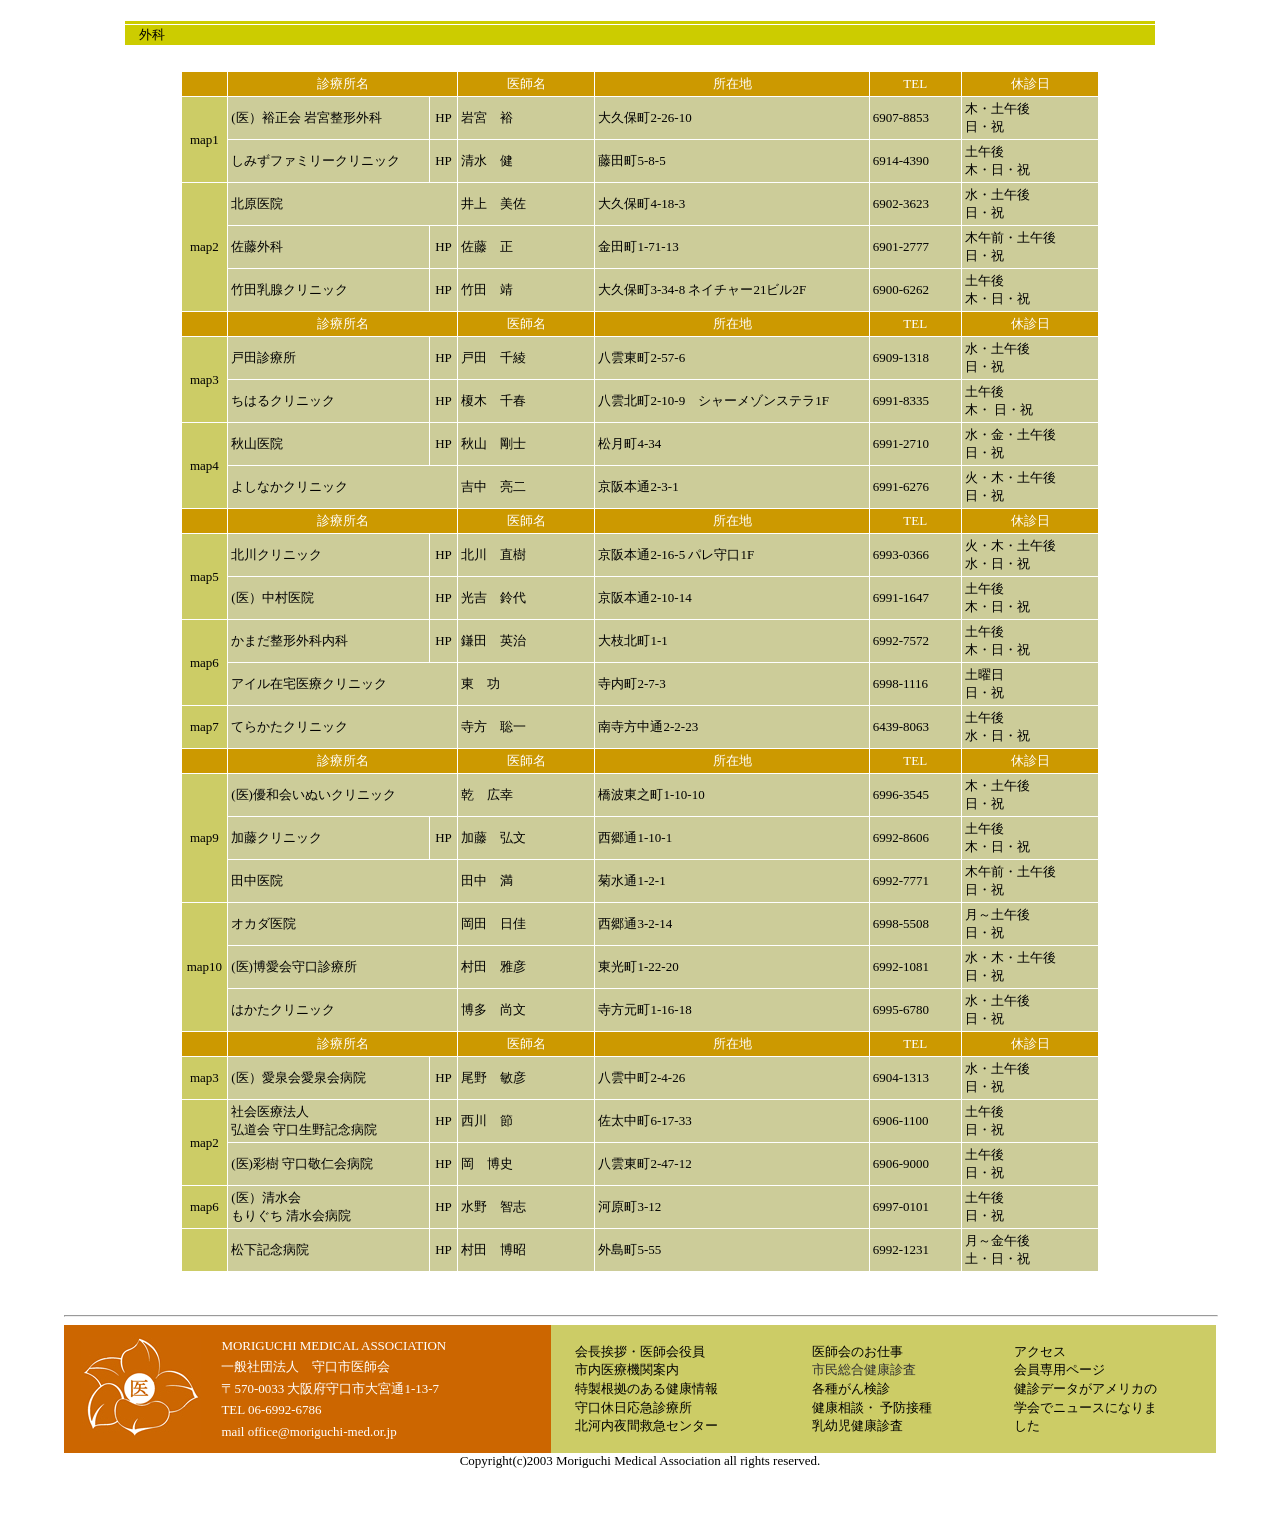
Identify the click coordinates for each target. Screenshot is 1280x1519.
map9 (204, 837)
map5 (204, 576)
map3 (204, 379)
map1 (204, 139)
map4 (204, 465)
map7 (204, 726)
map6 (204, 662)
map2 (204, 246)
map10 (204, 966)
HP (443, 117)
